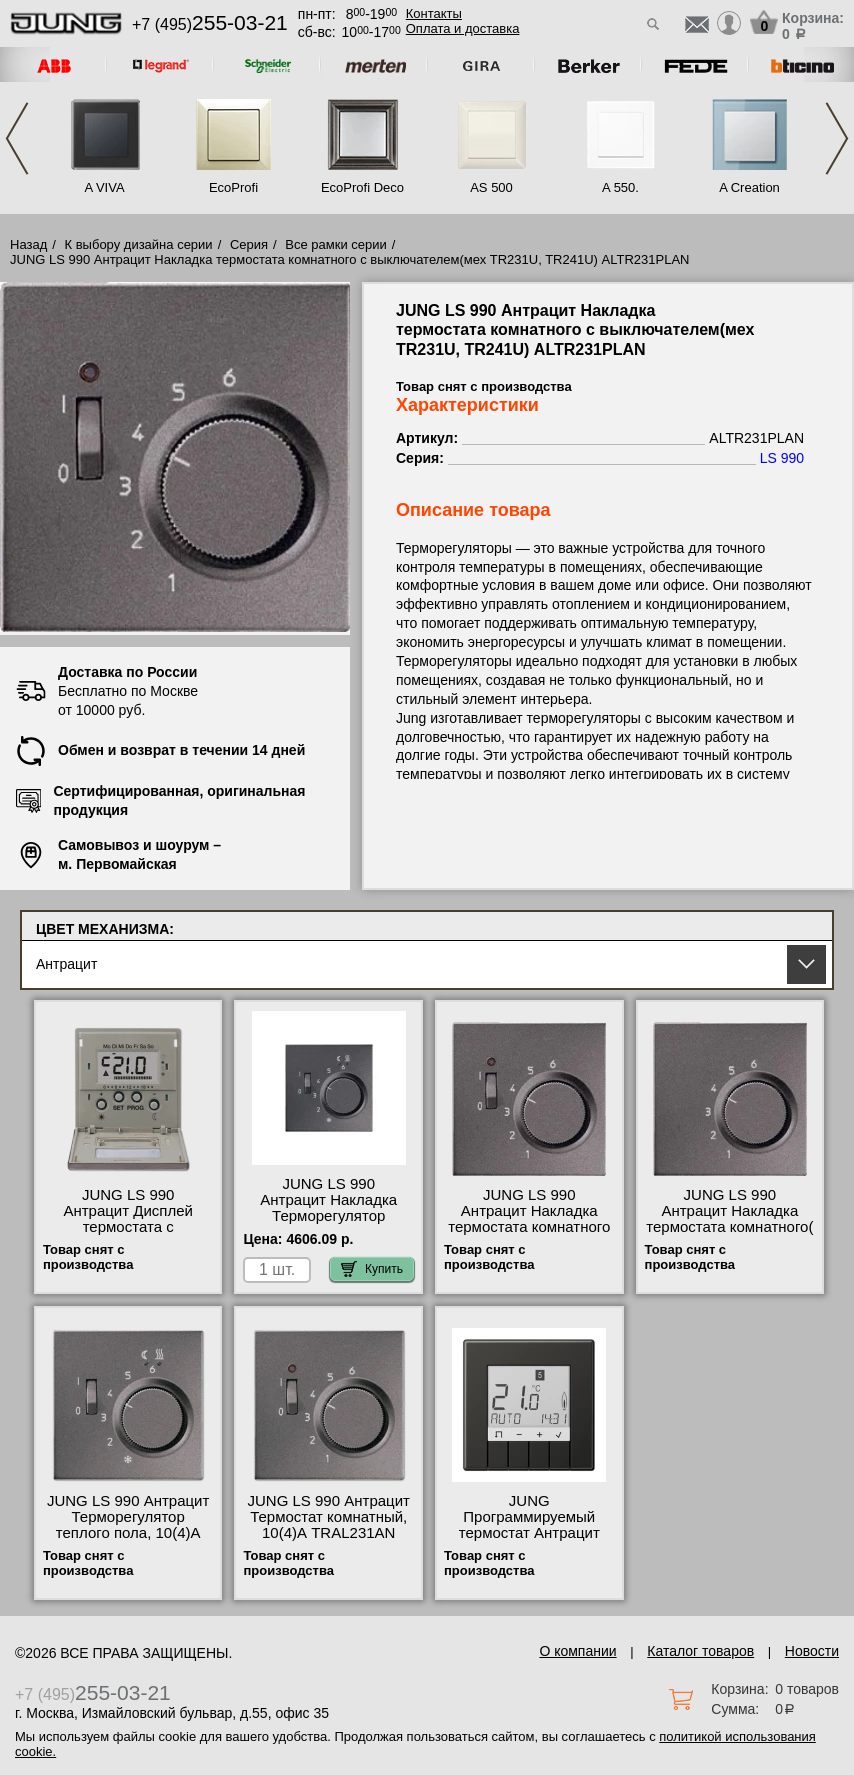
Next (837, 138)
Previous (17, 138)
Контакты (434, 13)
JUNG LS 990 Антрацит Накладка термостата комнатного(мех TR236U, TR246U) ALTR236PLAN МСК (729, 1227)
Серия (249, 244)
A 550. (620, 187)
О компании (577, 1651)
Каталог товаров (700, 1651)
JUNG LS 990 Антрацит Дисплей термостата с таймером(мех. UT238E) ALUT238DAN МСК (128, 1227)
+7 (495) (210, 24)
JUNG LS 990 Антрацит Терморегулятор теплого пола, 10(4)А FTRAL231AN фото (128, 1525)
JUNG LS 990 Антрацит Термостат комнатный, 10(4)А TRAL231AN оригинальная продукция (329, 1533)
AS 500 (491, 187)
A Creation (749, 187)
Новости (812, 1651)
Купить (372, 1269)
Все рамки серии (335, 244)
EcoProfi (233, 187)
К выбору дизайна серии (139, 244)
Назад (28, 244)
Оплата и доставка (463, 28)
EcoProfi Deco (362, 187)
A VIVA (104, 187)
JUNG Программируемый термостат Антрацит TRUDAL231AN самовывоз (529, 1533)
